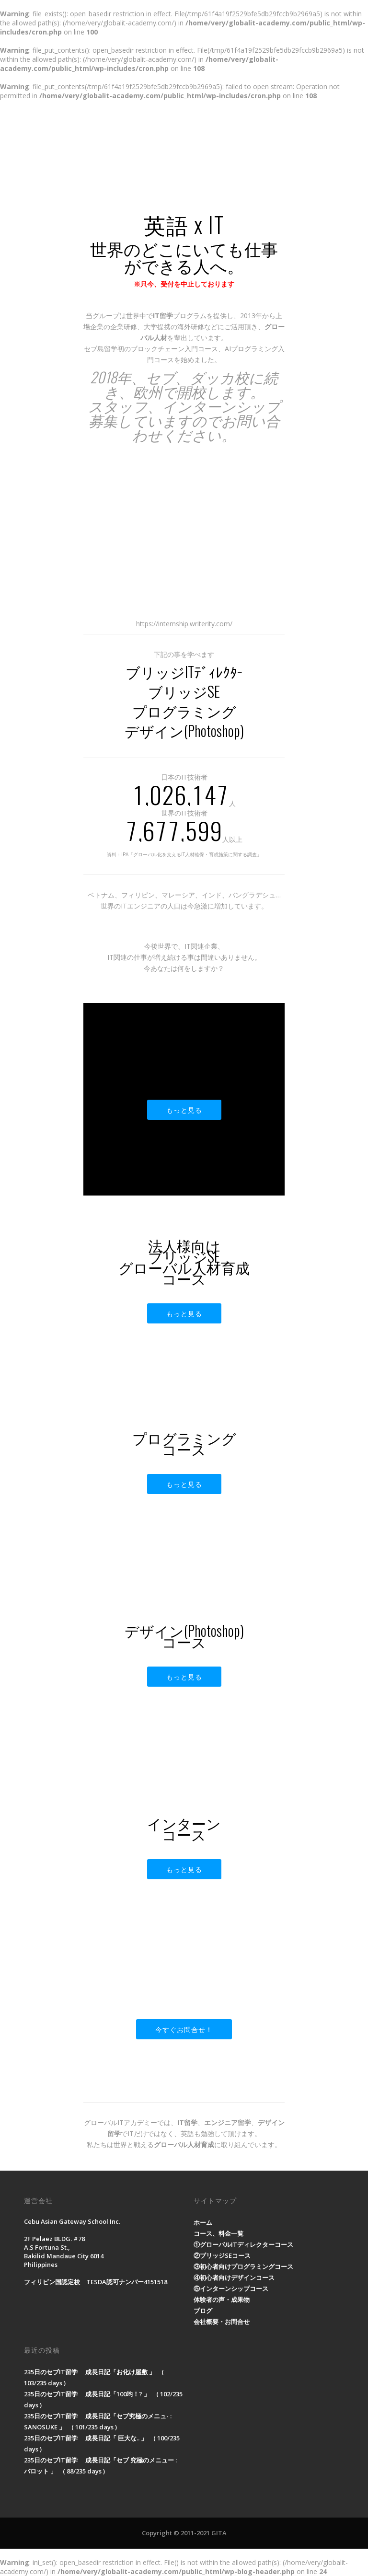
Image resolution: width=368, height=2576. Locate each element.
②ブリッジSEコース (222, 2255)
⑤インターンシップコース (231, 2288)
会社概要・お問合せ (222, 2321)
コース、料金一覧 (218, 2233)
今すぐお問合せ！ (184, 2029)
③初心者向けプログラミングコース (243, 2266)
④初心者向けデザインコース (234, 2277)
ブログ (203, 2310)
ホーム (203, 2222)
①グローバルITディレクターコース (243, 2244)
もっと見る (184, 1109)
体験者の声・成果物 (222, 2299)
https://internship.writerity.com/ (184, 623)
